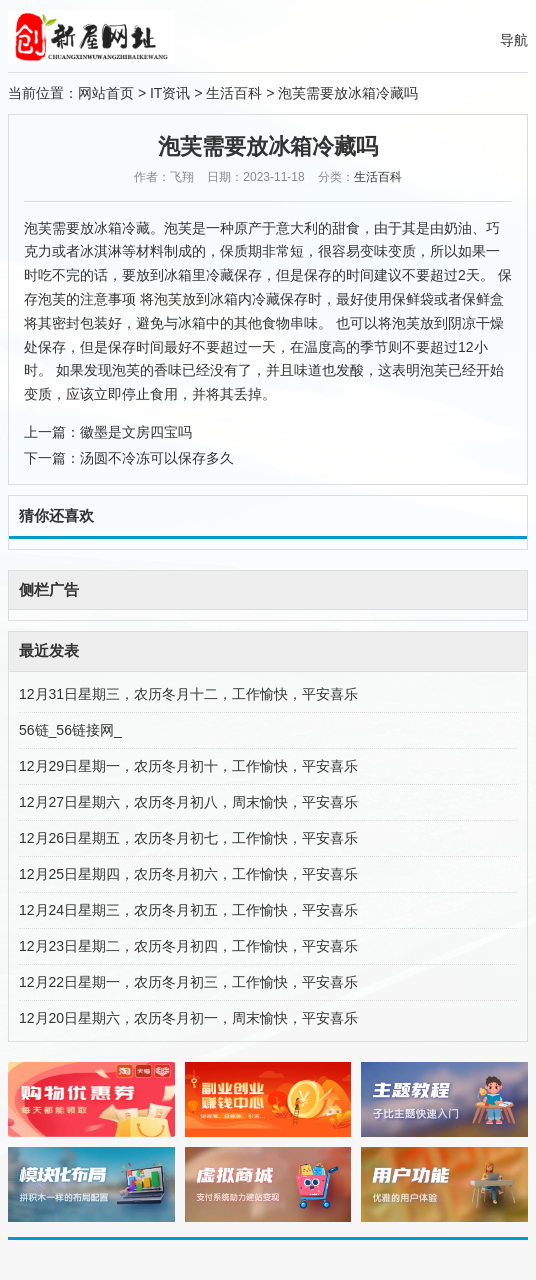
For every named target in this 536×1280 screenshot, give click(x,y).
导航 (514, 40)
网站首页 (106, 93)
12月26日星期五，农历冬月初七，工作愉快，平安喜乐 (188, 838)
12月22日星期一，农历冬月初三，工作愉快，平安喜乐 (188, 982)
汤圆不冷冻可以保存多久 (157, 458)
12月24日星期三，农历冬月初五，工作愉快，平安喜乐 (188, 910)
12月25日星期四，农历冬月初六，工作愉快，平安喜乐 (188, 874)
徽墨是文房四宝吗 (136, 432)
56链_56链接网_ (70, 730)
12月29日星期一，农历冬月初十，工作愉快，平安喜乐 (188, 766)
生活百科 (234, 93)
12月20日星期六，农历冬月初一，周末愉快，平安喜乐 (188, 1018)
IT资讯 (170, 93)
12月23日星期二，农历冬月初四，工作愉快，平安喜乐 (188, 946)
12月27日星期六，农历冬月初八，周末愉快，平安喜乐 (188, 802)
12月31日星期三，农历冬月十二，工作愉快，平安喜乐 (188, 694)
